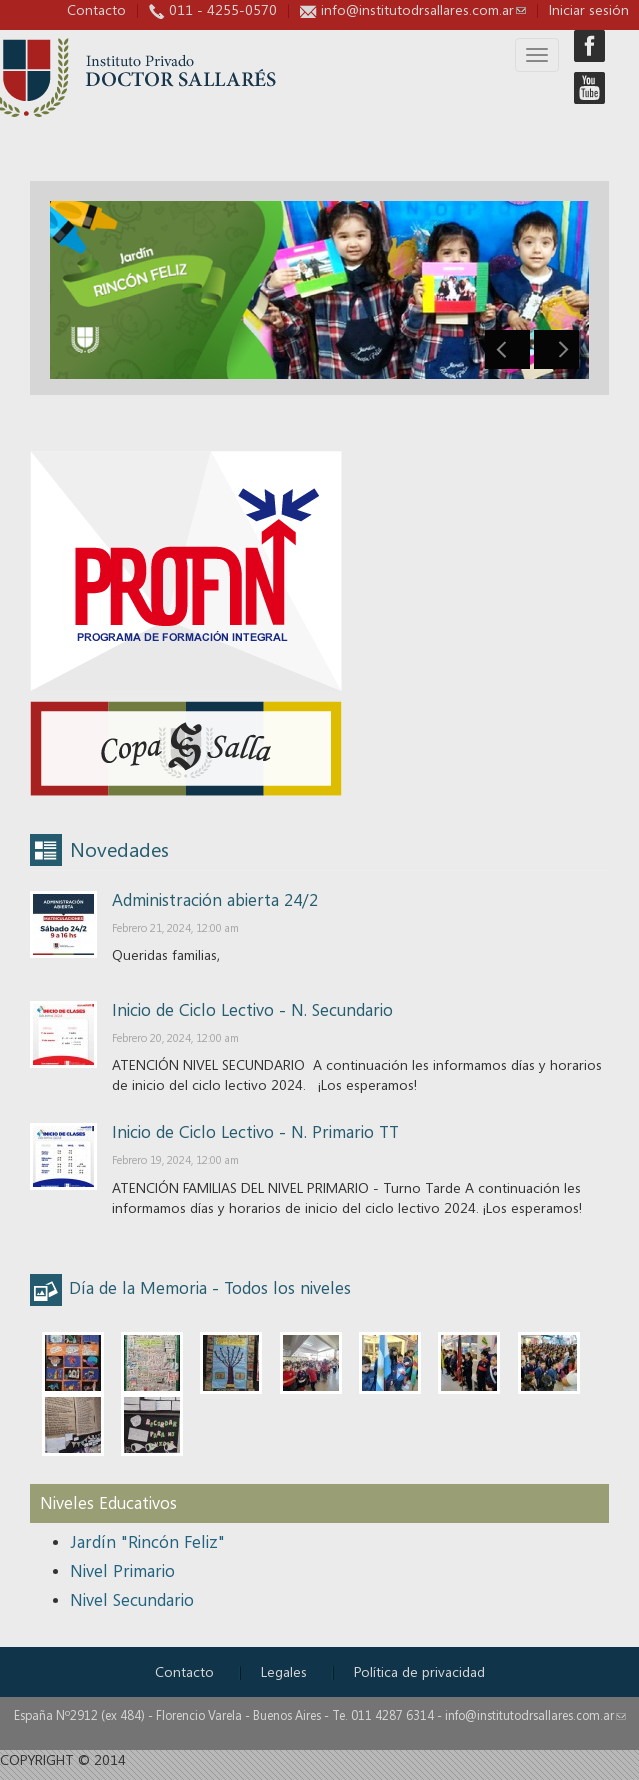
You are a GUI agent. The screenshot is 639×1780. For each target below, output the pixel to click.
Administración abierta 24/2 (215, 899)
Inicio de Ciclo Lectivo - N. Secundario (252, 1009)
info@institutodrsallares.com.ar (423, 9)
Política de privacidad (419, 1671)
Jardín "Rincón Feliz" (147, 1541)
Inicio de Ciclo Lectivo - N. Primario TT (255, 1131)
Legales (284, 1671)
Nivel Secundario (132, 1599)
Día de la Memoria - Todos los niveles (210, 1287)
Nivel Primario (122, 1570)
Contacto (96, 9)
